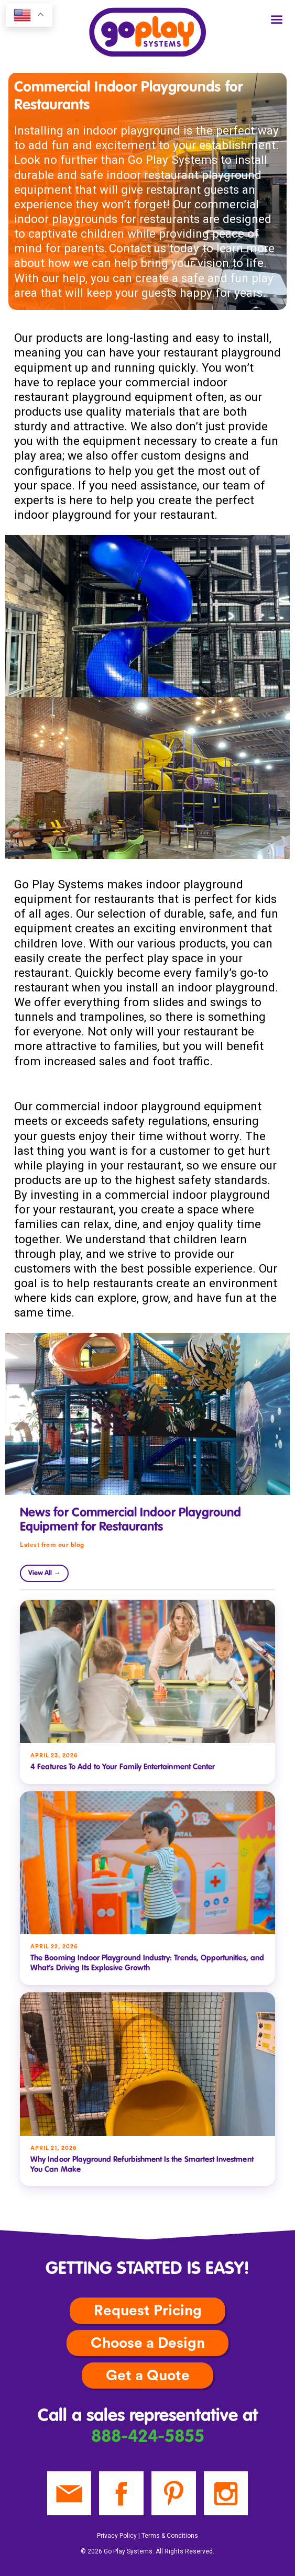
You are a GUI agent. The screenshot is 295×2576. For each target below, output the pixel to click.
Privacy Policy (117, 2535)
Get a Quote (148, 2375)
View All (44, 1573)
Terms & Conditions (169, 2535)
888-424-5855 (147, 2437)
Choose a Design (148, 2343)
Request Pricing (148, 2310)
